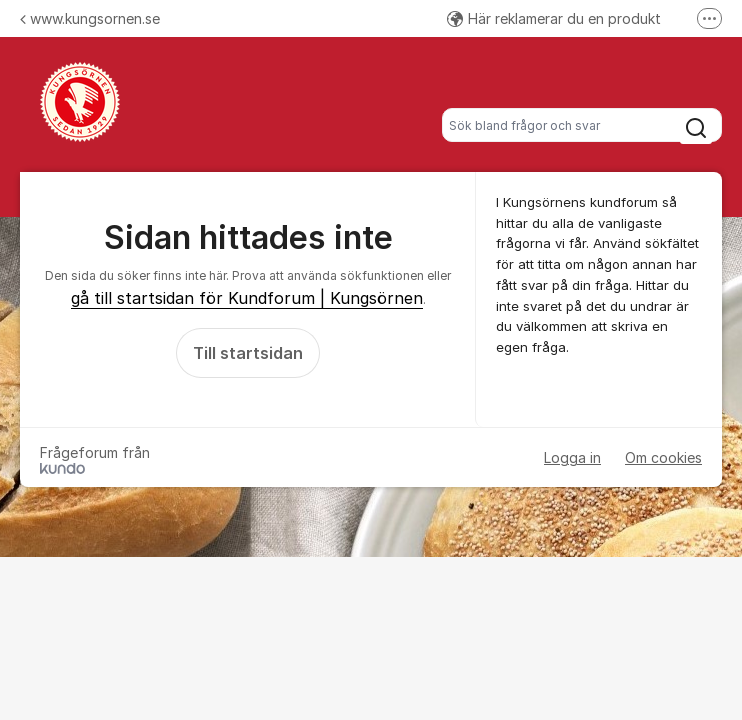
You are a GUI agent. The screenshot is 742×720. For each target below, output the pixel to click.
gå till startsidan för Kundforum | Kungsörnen (247, 298)
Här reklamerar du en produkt (554, 18)
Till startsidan (248, 353)
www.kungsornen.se (90, 18)
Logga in (572, 457)
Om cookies (663, 457)
